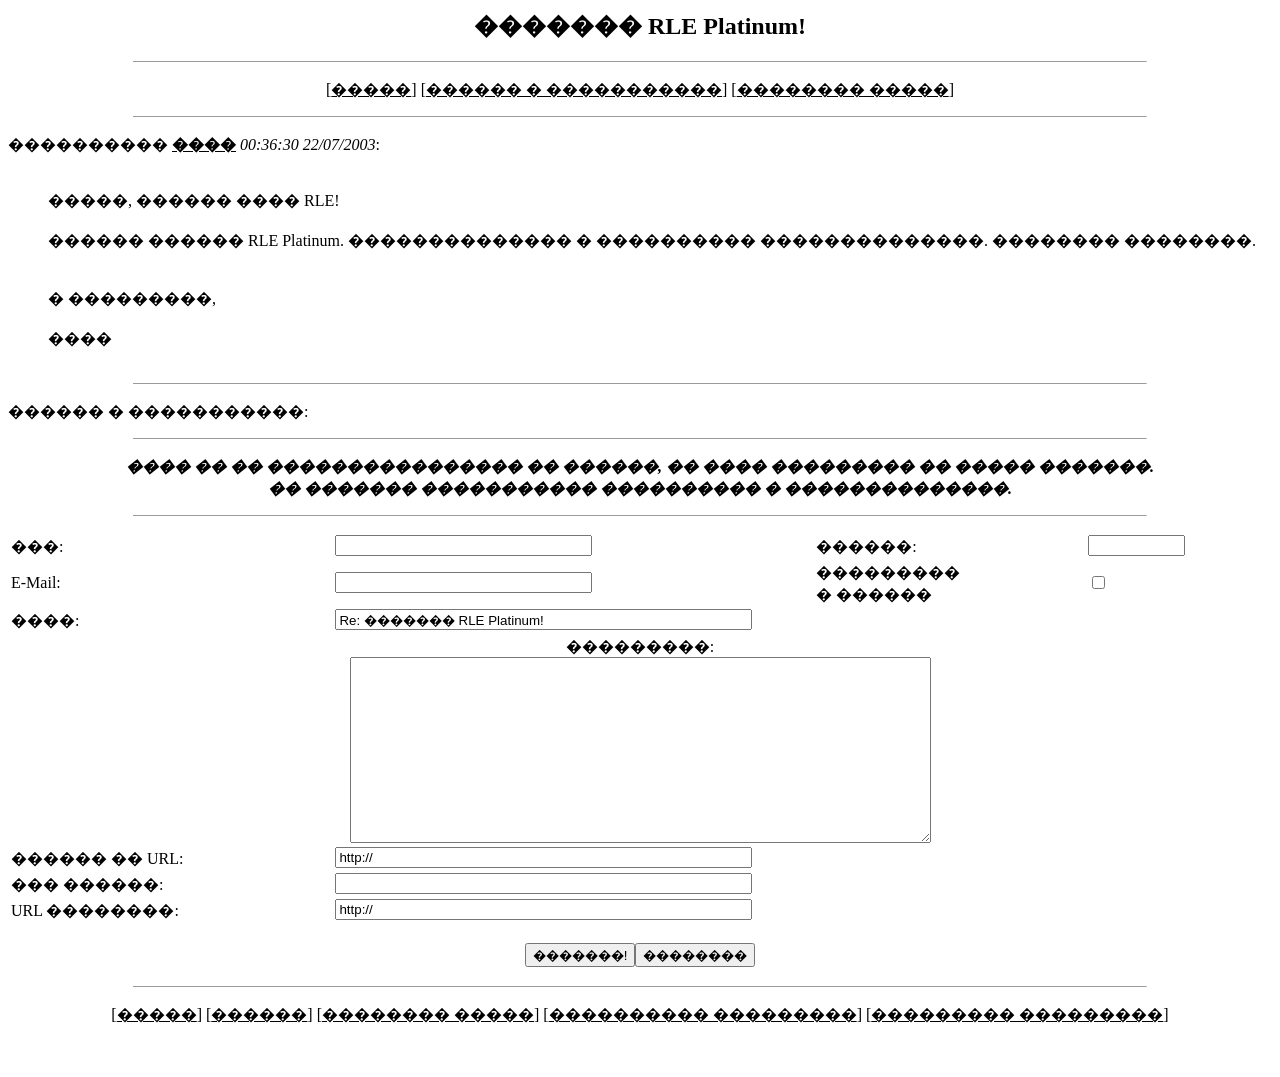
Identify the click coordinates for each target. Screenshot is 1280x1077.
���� (204, 144)
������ (259, 1050)
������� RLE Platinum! (640, 26)
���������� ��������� (703, 1050)
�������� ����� (843, 89)
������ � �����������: (158, 411)
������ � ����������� (574, 89)
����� (371, 89)
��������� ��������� (1017, 1050)
